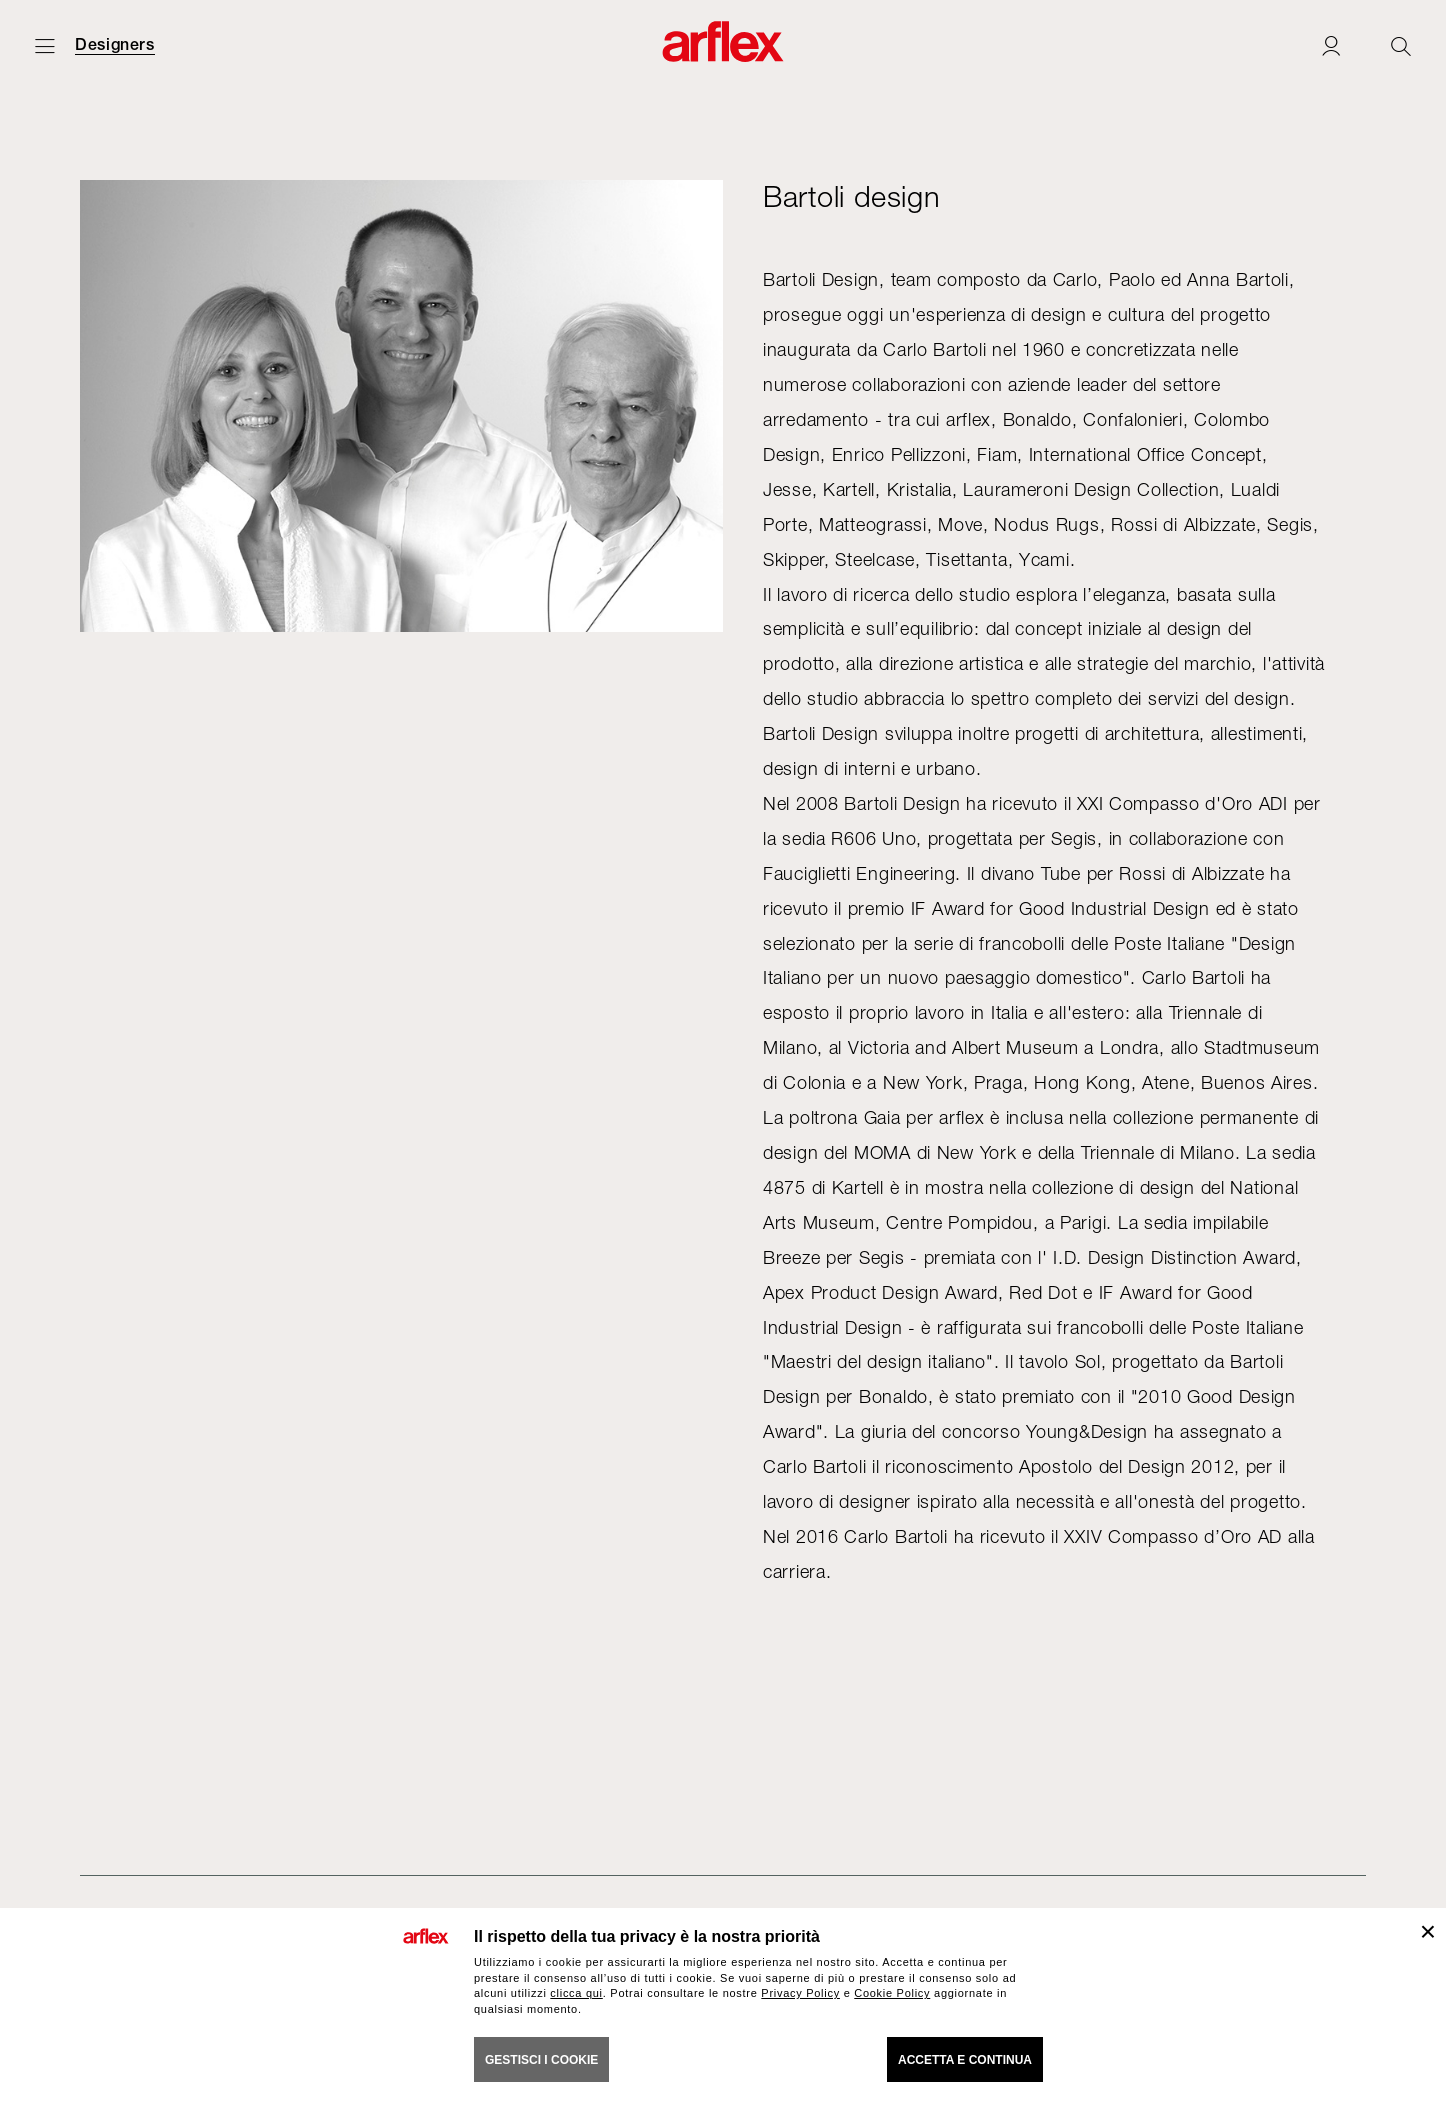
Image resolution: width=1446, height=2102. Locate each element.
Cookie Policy (892, 1993)
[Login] (1331, 45)
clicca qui (576, 1993)
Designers (115, 45)
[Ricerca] (1401, 45)
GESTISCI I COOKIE (541, 2060)
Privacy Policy (800, 1993)
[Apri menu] (45, 45)
